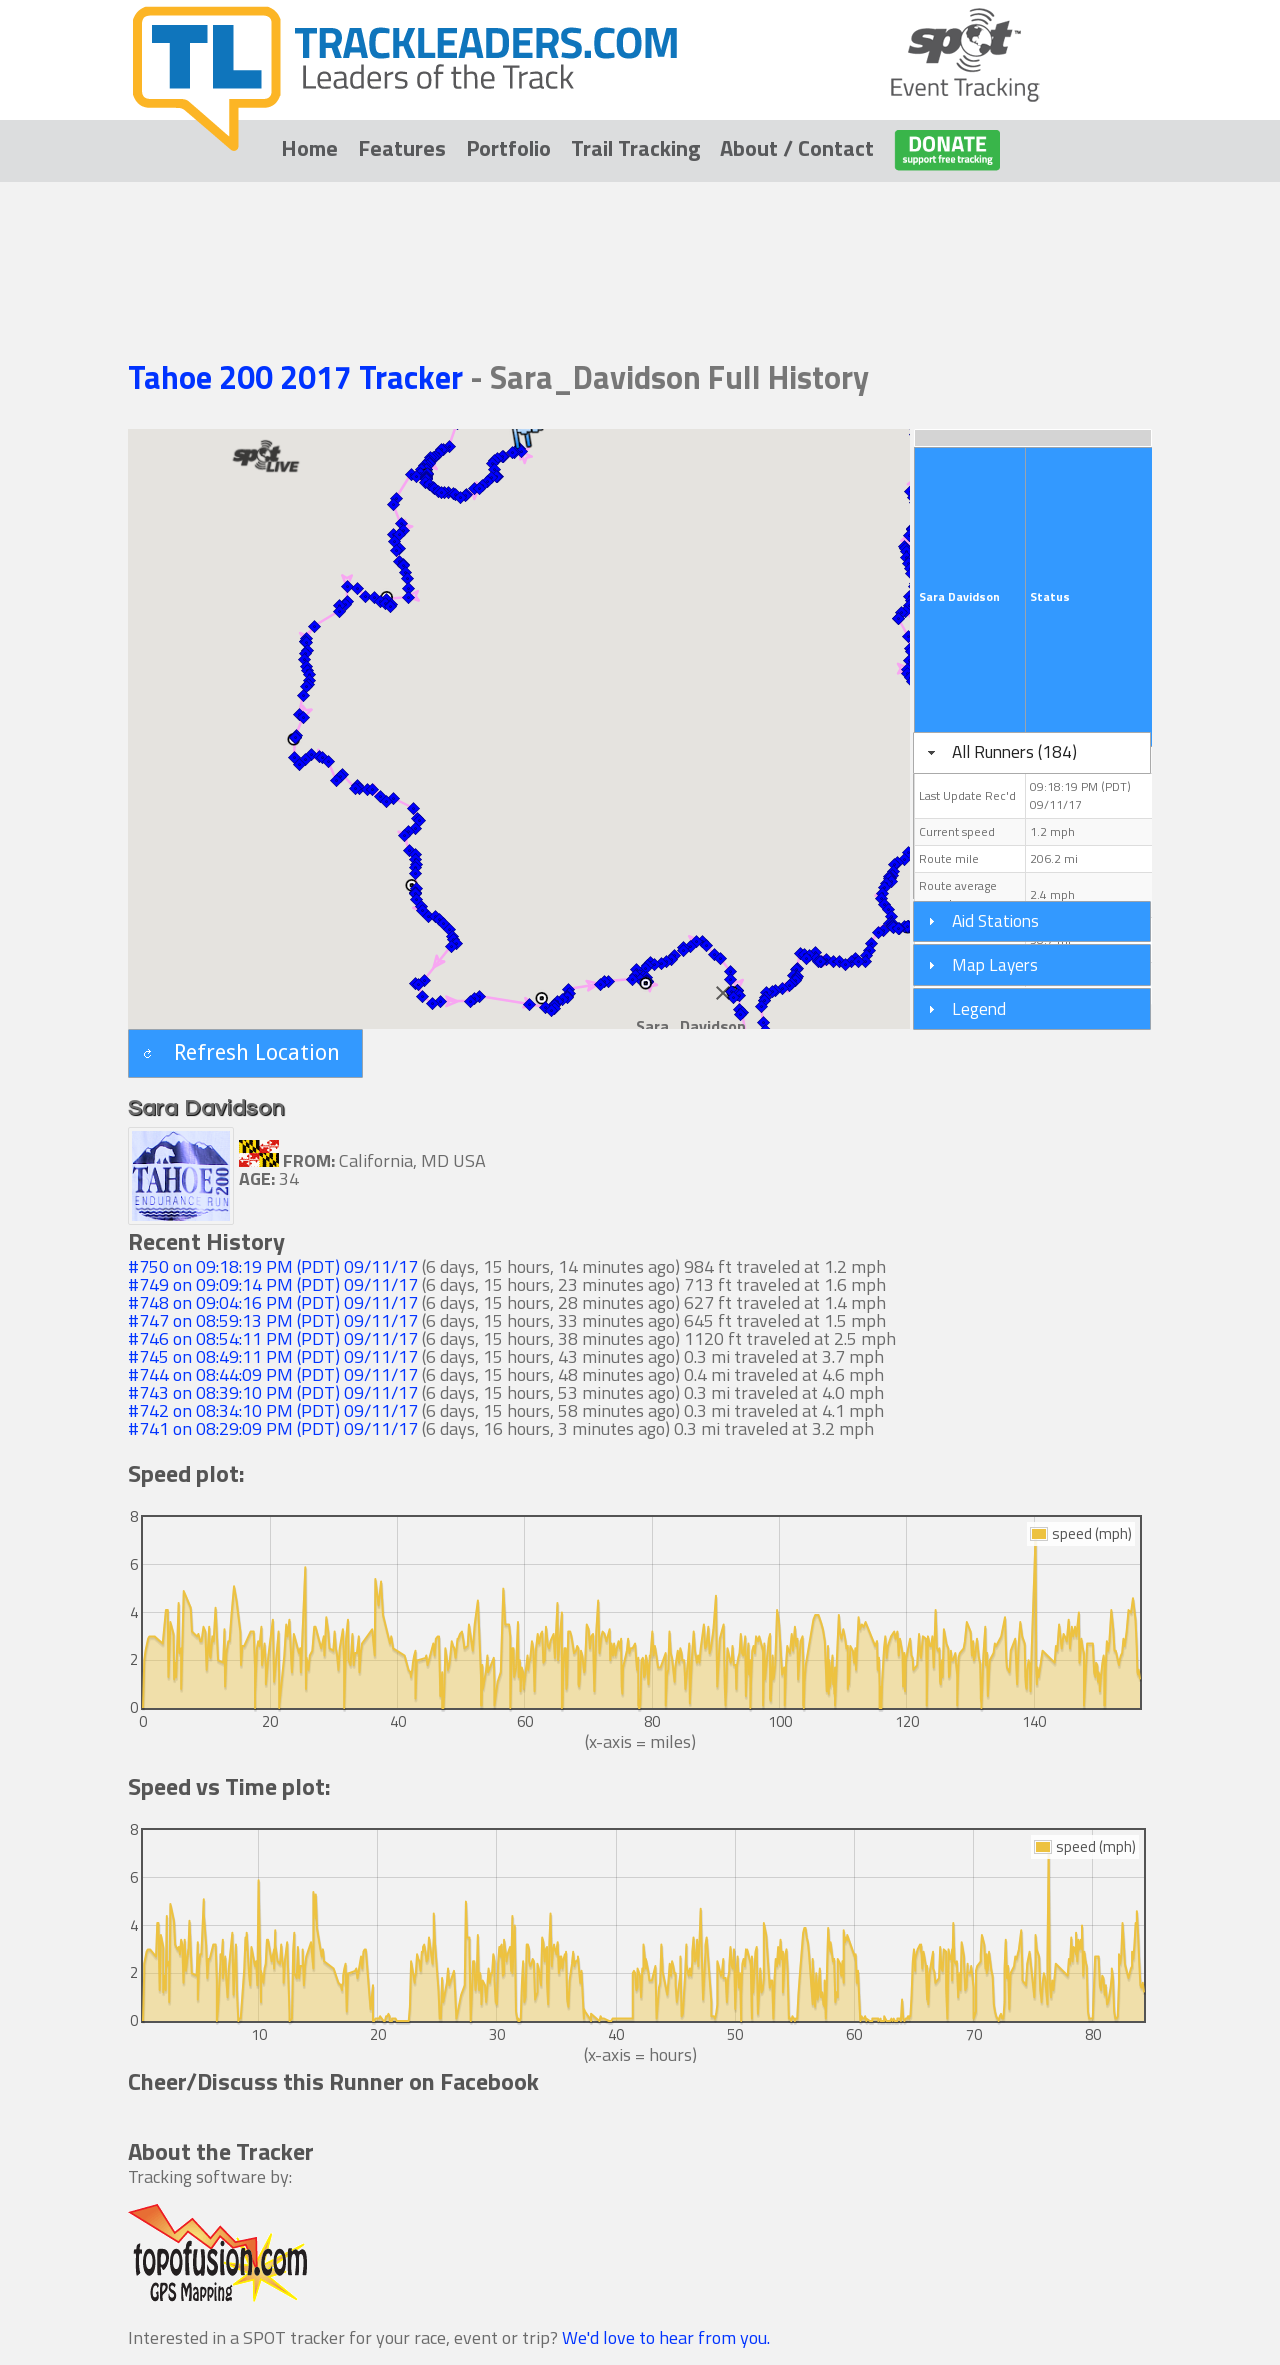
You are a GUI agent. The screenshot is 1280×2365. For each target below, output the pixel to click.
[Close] (723, 993)
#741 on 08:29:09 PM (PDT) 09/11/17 (273, 1428)
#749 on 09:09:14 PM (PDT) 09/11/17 (273, 1284)
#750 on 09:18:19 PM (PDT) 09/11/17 (273, 1266)
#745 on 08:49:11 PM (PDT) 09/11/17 (273, 1356)
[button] (393, 504)
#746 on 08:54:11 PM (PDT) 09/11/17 (273, 1338)
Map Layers (995, 964)
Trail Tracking (635, 148)
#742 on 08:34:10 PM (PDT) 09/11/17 (273, 1410)
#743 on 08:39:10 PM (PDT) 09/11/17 (273, 1392)
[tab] (1032, 753)
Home (309, 148)
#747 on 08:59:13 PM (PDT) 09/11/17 (273, 1320)
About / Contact (797, 148)
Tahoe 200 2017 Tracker (299, 377)
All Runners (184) (1014, 751)
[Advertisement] (640, 242)
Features (402, 148)
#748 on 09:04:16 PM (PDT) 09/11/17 (273, 1302)
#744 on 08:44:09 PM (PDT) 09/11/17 (273, 1374)
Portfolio (508, 148)
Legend (979, 1008)
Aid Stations (995, 920)
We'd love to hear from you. (666, 2337)
